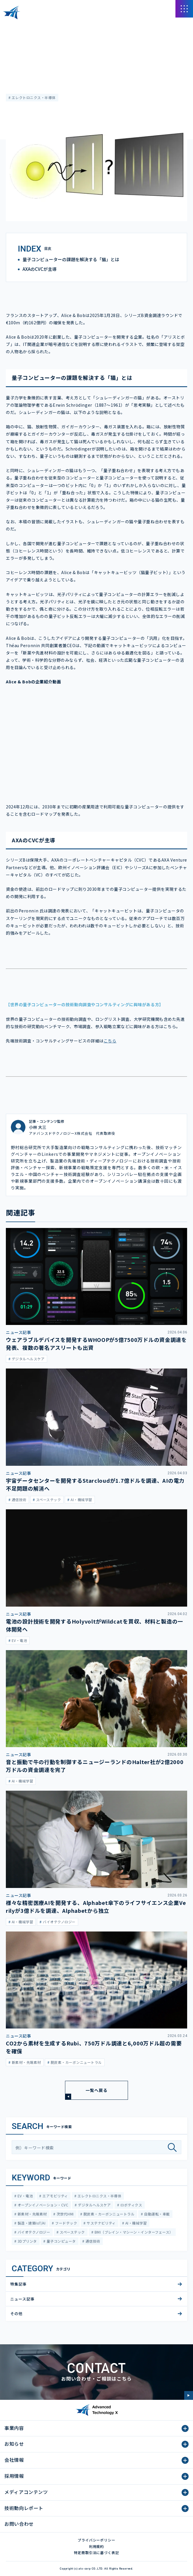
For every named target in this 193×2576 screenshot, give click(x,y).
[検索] (174, 2147)
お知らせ (14, 2443)
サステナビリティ (101, 2222)
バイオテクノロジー (33, 2231)
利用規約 (96, 2546)
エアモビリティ (55, 2195)
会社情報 (14, 2459)
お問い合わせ (19, 2523)
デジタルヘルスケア (94, 2204)
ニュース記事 (17, 42)
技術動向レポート (23, 2507)
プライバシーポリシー (97, 2539)
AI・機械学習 (135, 2222)
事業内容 (14, 2427)
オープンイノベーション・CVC (42, 2204)
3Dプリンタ (26, 2241)
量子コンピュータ (60, 2241)
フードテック (65, 2222)
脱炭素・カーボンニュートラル (108, 2213)
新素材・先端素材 (31, 2213)
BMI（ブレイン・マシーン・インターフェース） (133, 2231)
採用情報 (14, 2475)
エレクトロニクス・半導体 (33, 97)
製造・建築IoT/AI (30, 2222)
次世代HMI (64, 2213)
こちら (110, 1041)
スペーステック (72, 2231)
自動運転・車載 (156, 2213)
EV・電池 (24, 2195)
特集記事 (18, 2284)
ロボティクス (130, 2204)
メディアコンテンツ (38, 25)
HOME (11, 25)
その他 (16, 2313)
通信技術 (92, 2241)
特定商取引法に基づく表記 (96, 2552)
